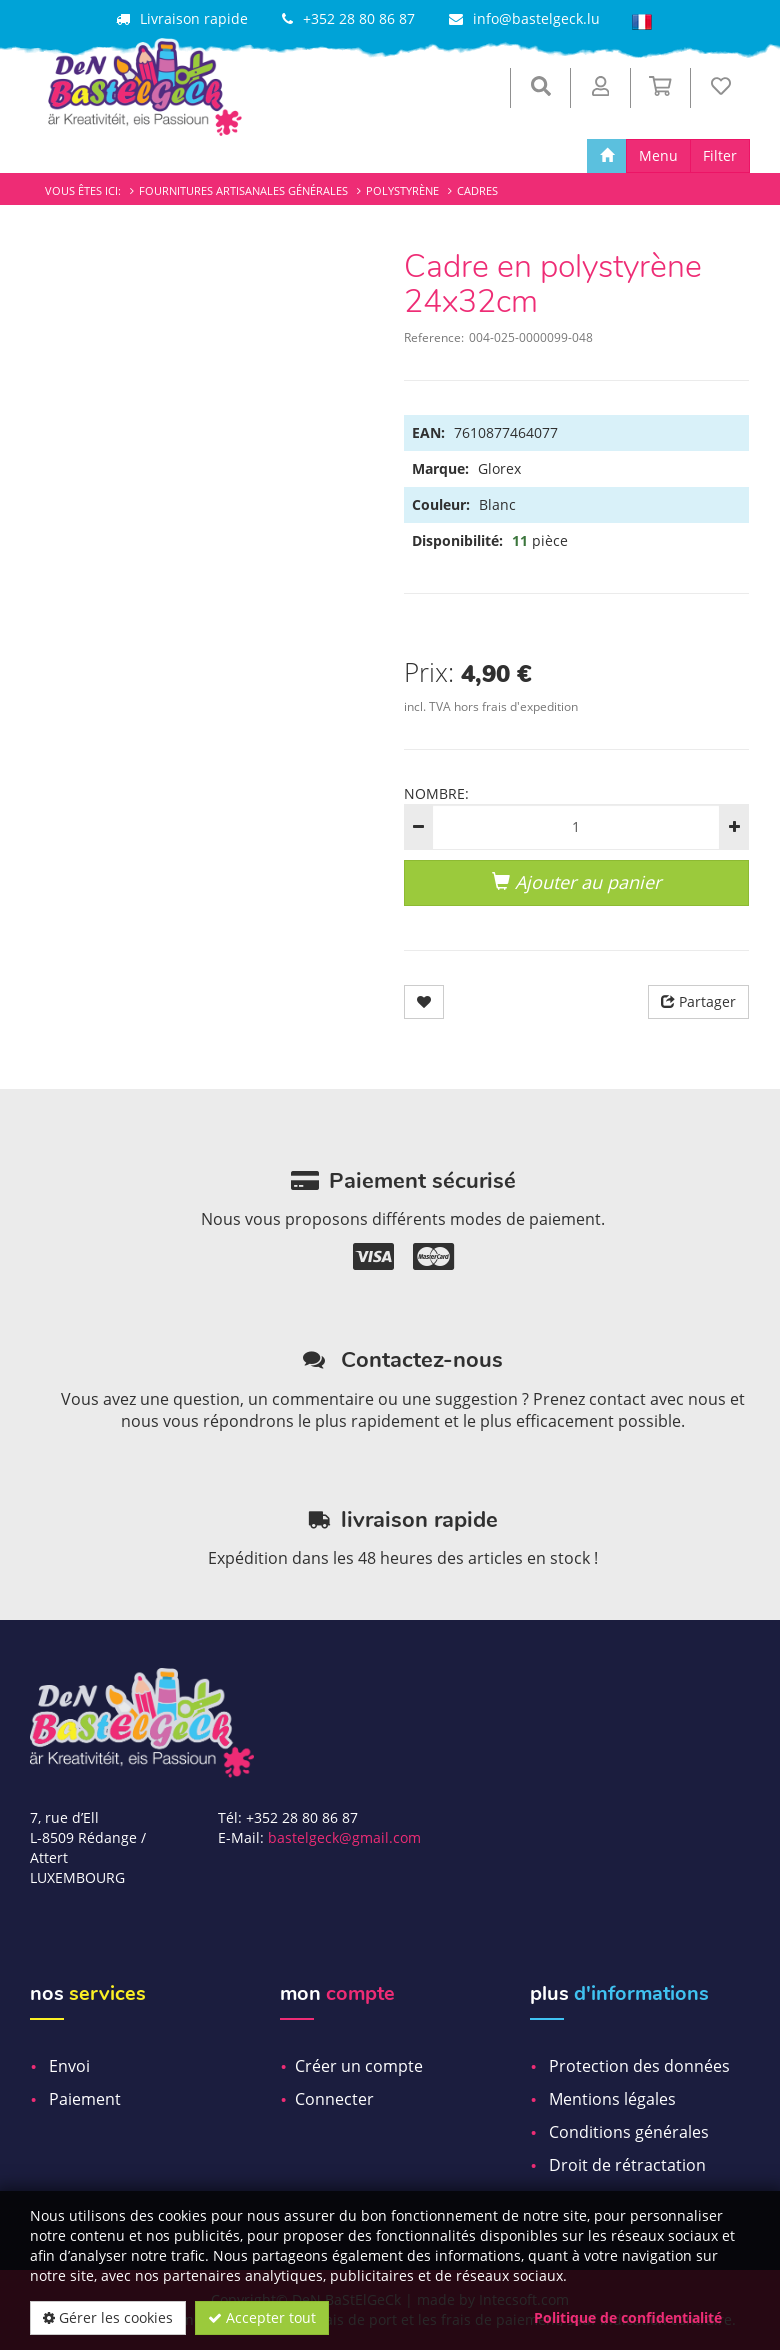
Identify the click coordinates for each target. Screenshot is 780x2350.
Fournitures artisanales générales (243, 190)
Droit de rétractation (627, 2165)
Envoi (69, 2066)
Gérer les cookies (108, 2317)
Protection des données (639, 2066)
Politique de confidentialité (628, 2317)
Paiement (85, 2099)
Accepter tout (262, 2317)
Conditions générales (629, 2132)
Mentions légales (612, 2099)
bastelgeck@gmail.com (344, 1837)
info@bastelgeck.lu (536, 18)
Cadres (477, 190)
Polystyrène (402, 190)
